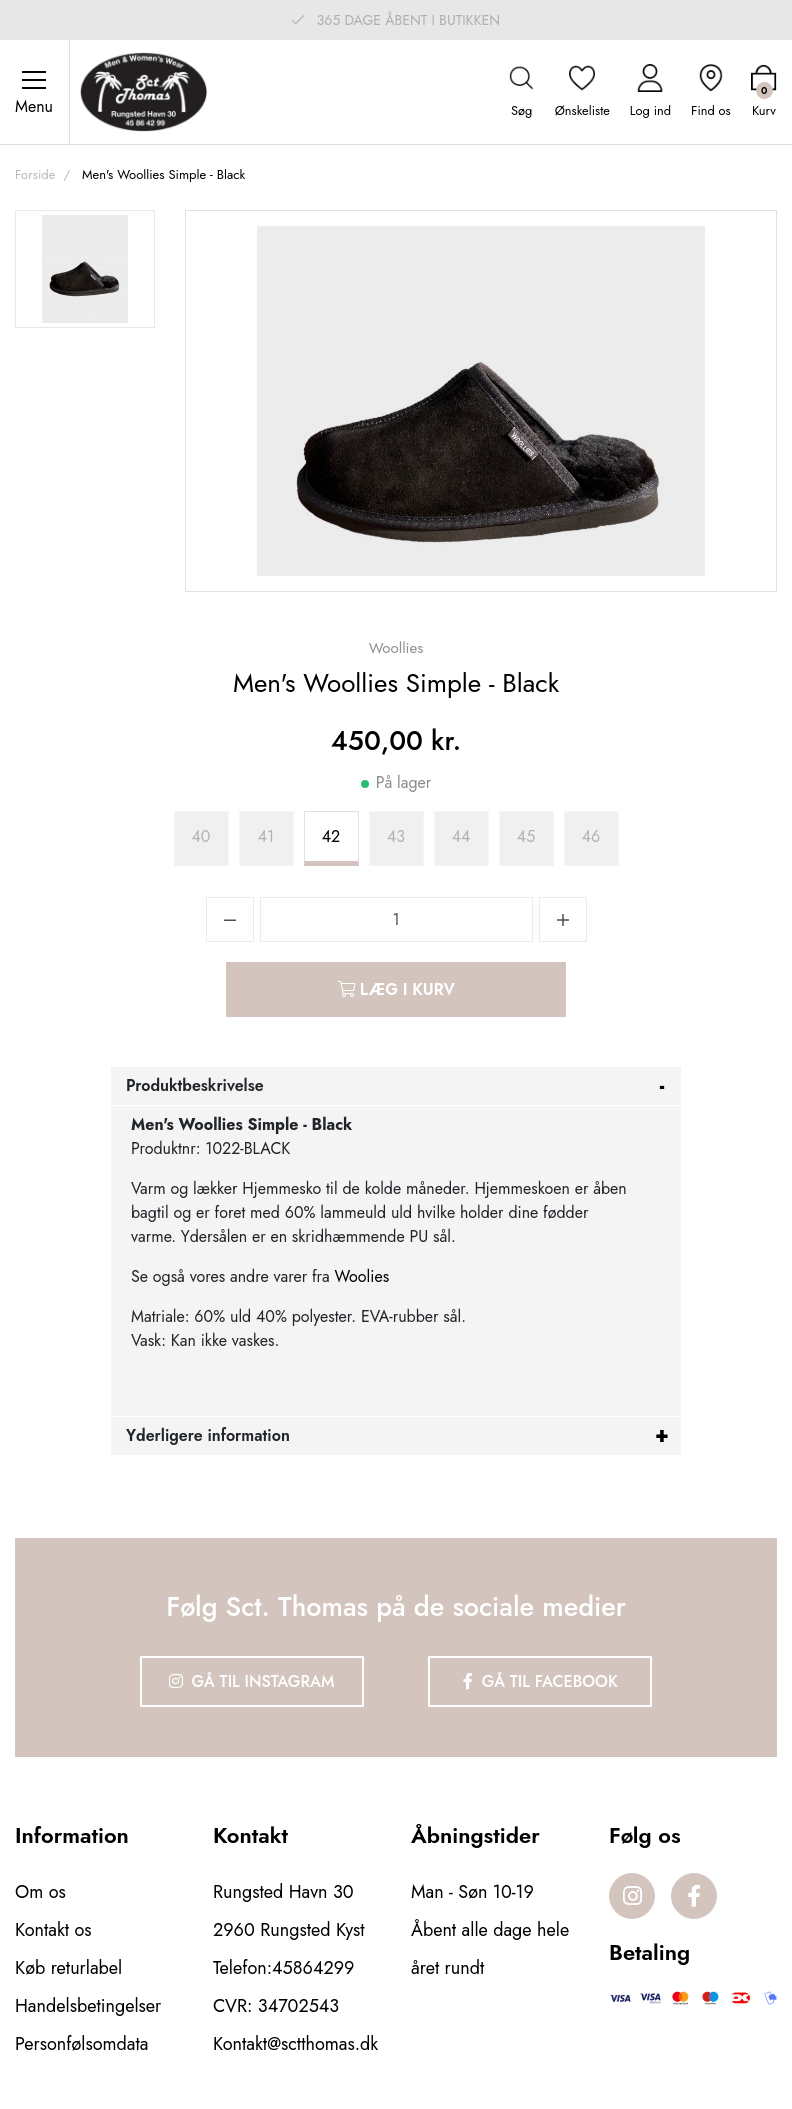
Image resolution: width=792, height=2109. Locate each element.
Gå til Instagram (252, 1681)
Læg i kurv (396, 989)
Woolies (362, 1276)
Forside (35, 174)
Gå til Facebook (540, 1681)
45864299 (313, 1968)
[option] (85, 269)
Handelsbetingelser (88, 2006)
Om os (40, 1892)
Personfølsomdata (81, 2044)
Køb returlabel (68, 1968)
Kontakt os (53, 1930)
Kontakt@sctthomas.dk (295, 2044)
